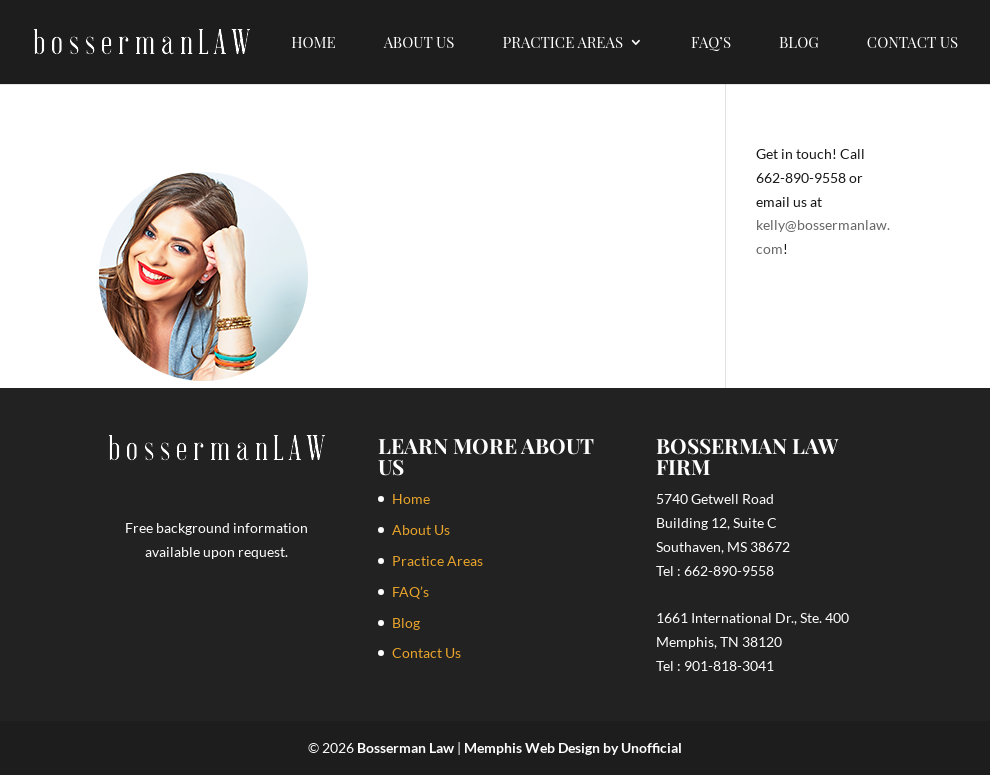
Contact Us (912, 43)
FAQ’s (711, 43)
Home (313, 43)
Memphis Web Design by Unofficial (573, 747)
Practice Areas (562, 43)
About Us (419, 43)
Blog (799, 43)
